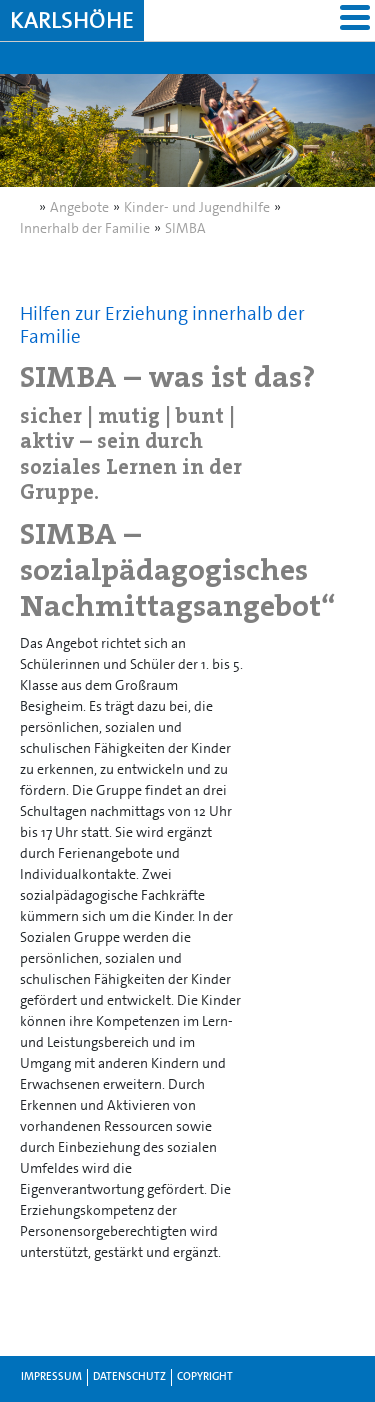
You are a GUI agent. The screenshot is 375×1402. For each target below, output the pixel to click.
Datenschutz (129, 1376)
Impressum (51, 1376)
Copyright (205, 1376)
